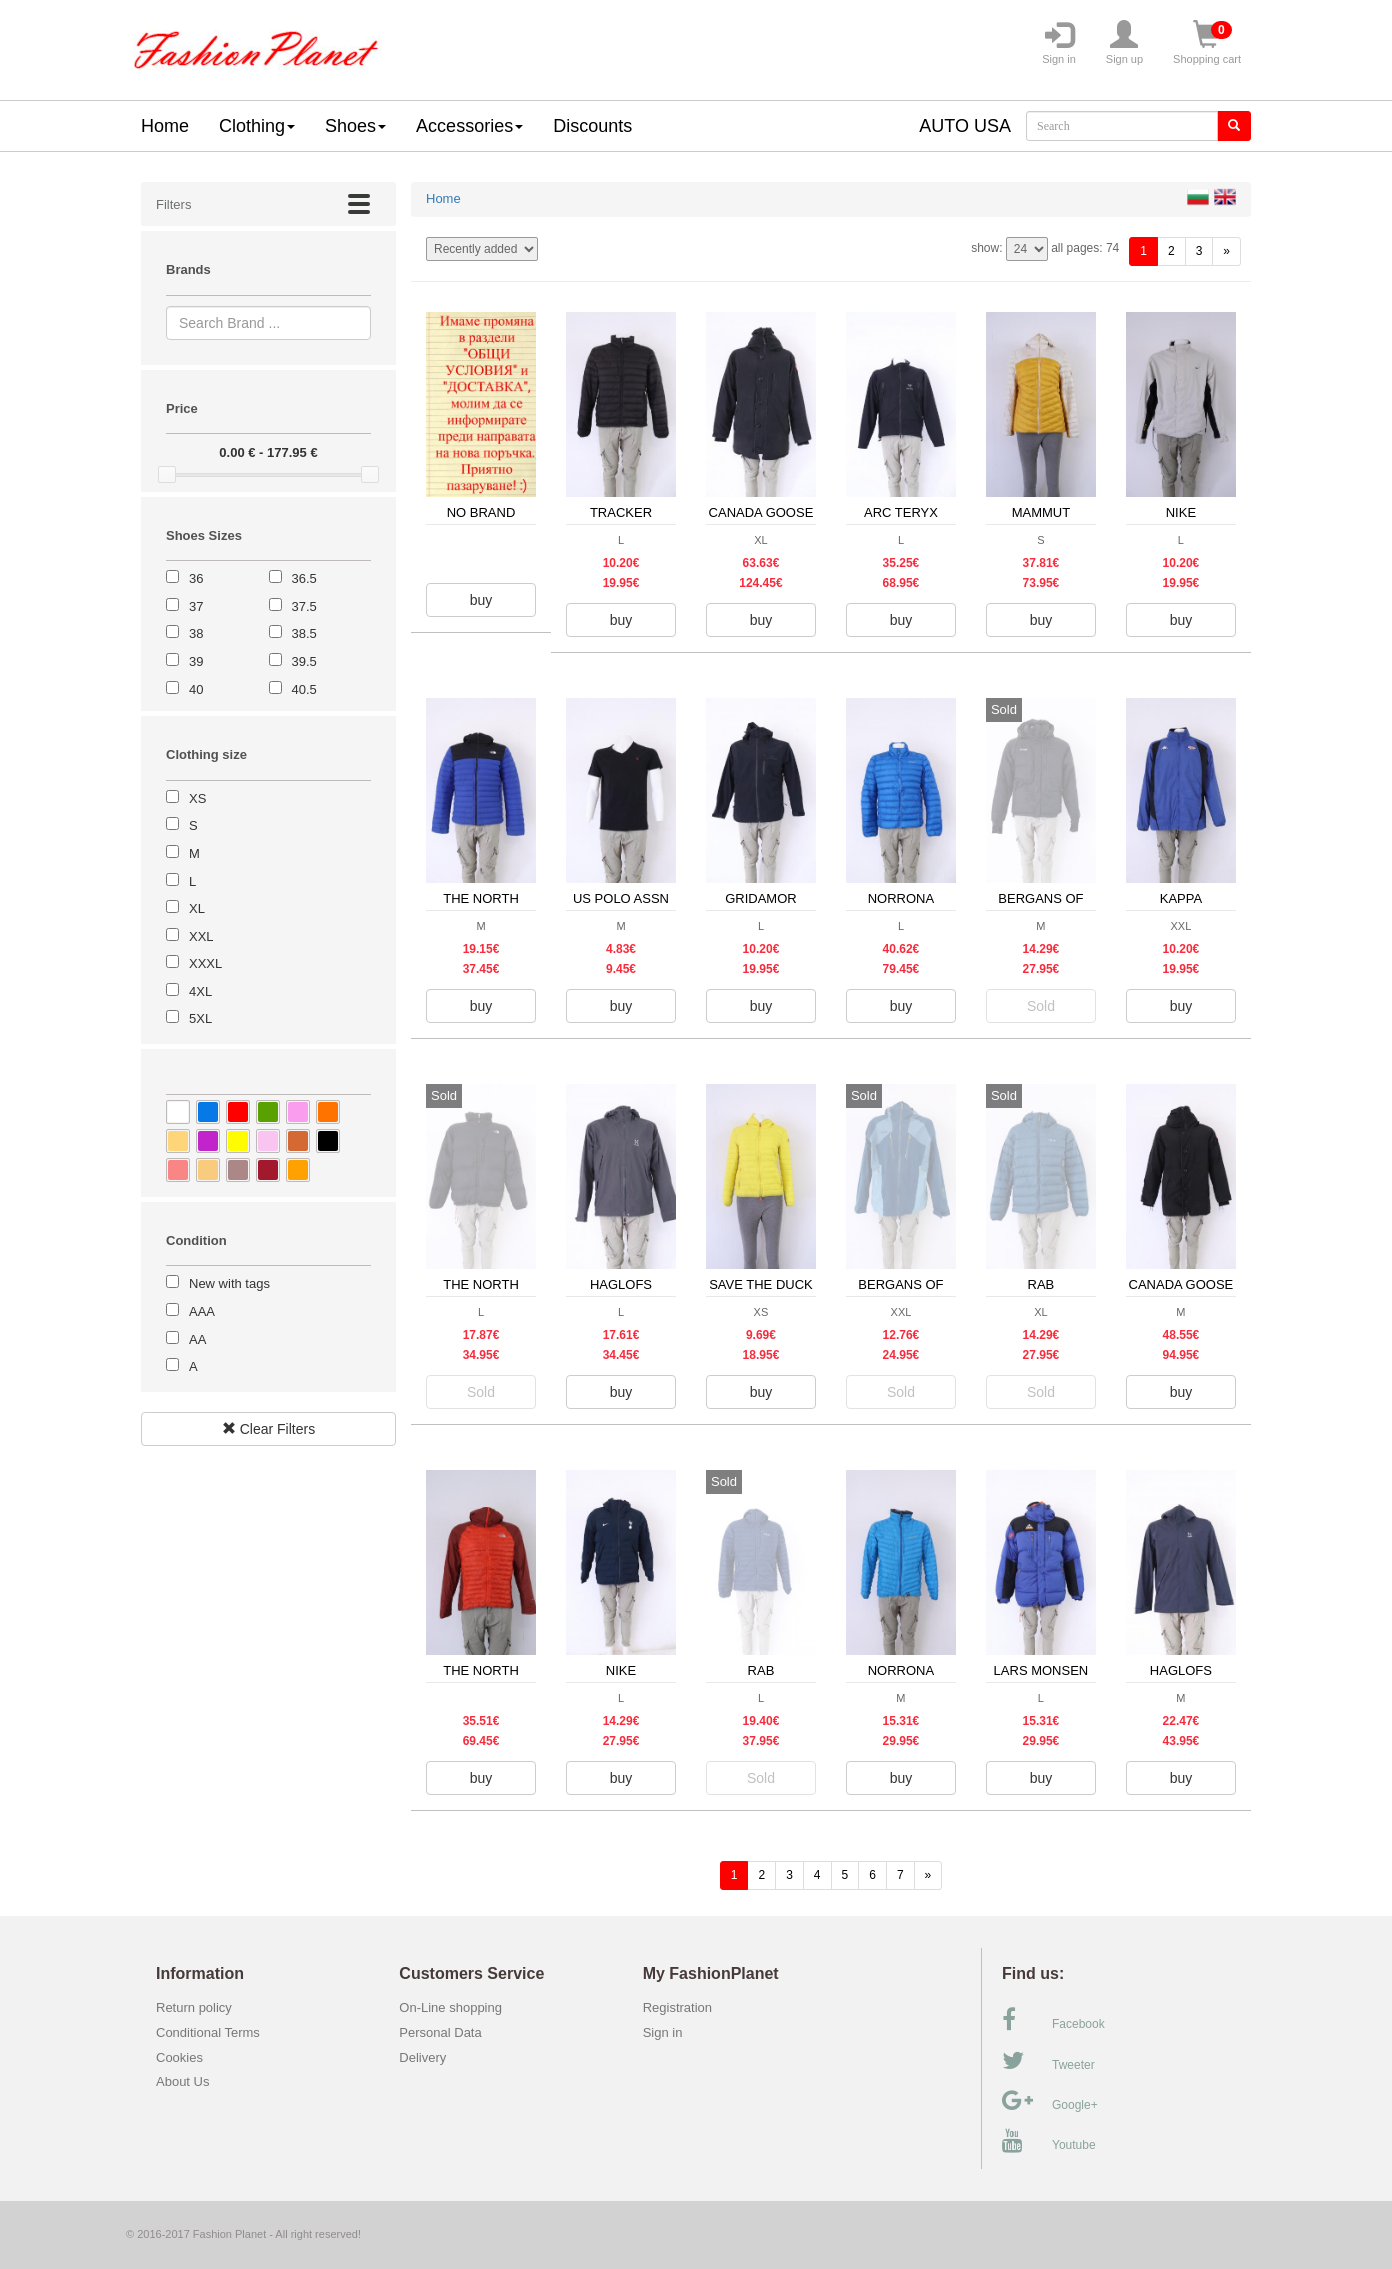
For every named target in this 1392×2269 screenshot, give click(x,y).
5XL (200, 1018)
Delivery (422, 2057)
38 (196, 633)
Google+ (1050, 2101)
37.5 (304, 606)
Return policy (194, 2007)
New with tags (229, 1283)
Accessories (469, 126)
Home (165, 126)
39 (196, 661)
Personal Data (440, 2032)
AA (197, 1339)
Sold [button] (1041, 1006)
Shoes (355, 126)
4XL (200, 991)
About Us (182, 2081)
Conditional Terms (208, 2032)
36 (196, 578)
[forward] (1226, 251)
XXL (201, 936)
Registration (677, 2007)
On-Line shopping (455, 2007)
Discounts (592, 126)
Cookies (179, 2057)
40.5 (304, 689)
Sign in (1059, 43)
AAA (202, 1311)
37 (196, 606)
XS (197, 798)
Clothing (257, 126)
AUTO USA (965, 126)
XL (197, 908)
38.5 (304, 633)
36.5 (304, 578)
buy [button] (481, 600)
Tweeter (1048, 2061)
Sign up (1124, 43)
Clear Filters (268, 1429)
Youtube (1049, 2141)
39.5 (304, 661)
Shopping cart (1207, 43)
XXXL (205, 963)
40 (196, 689)
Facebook (1053, 2020)
